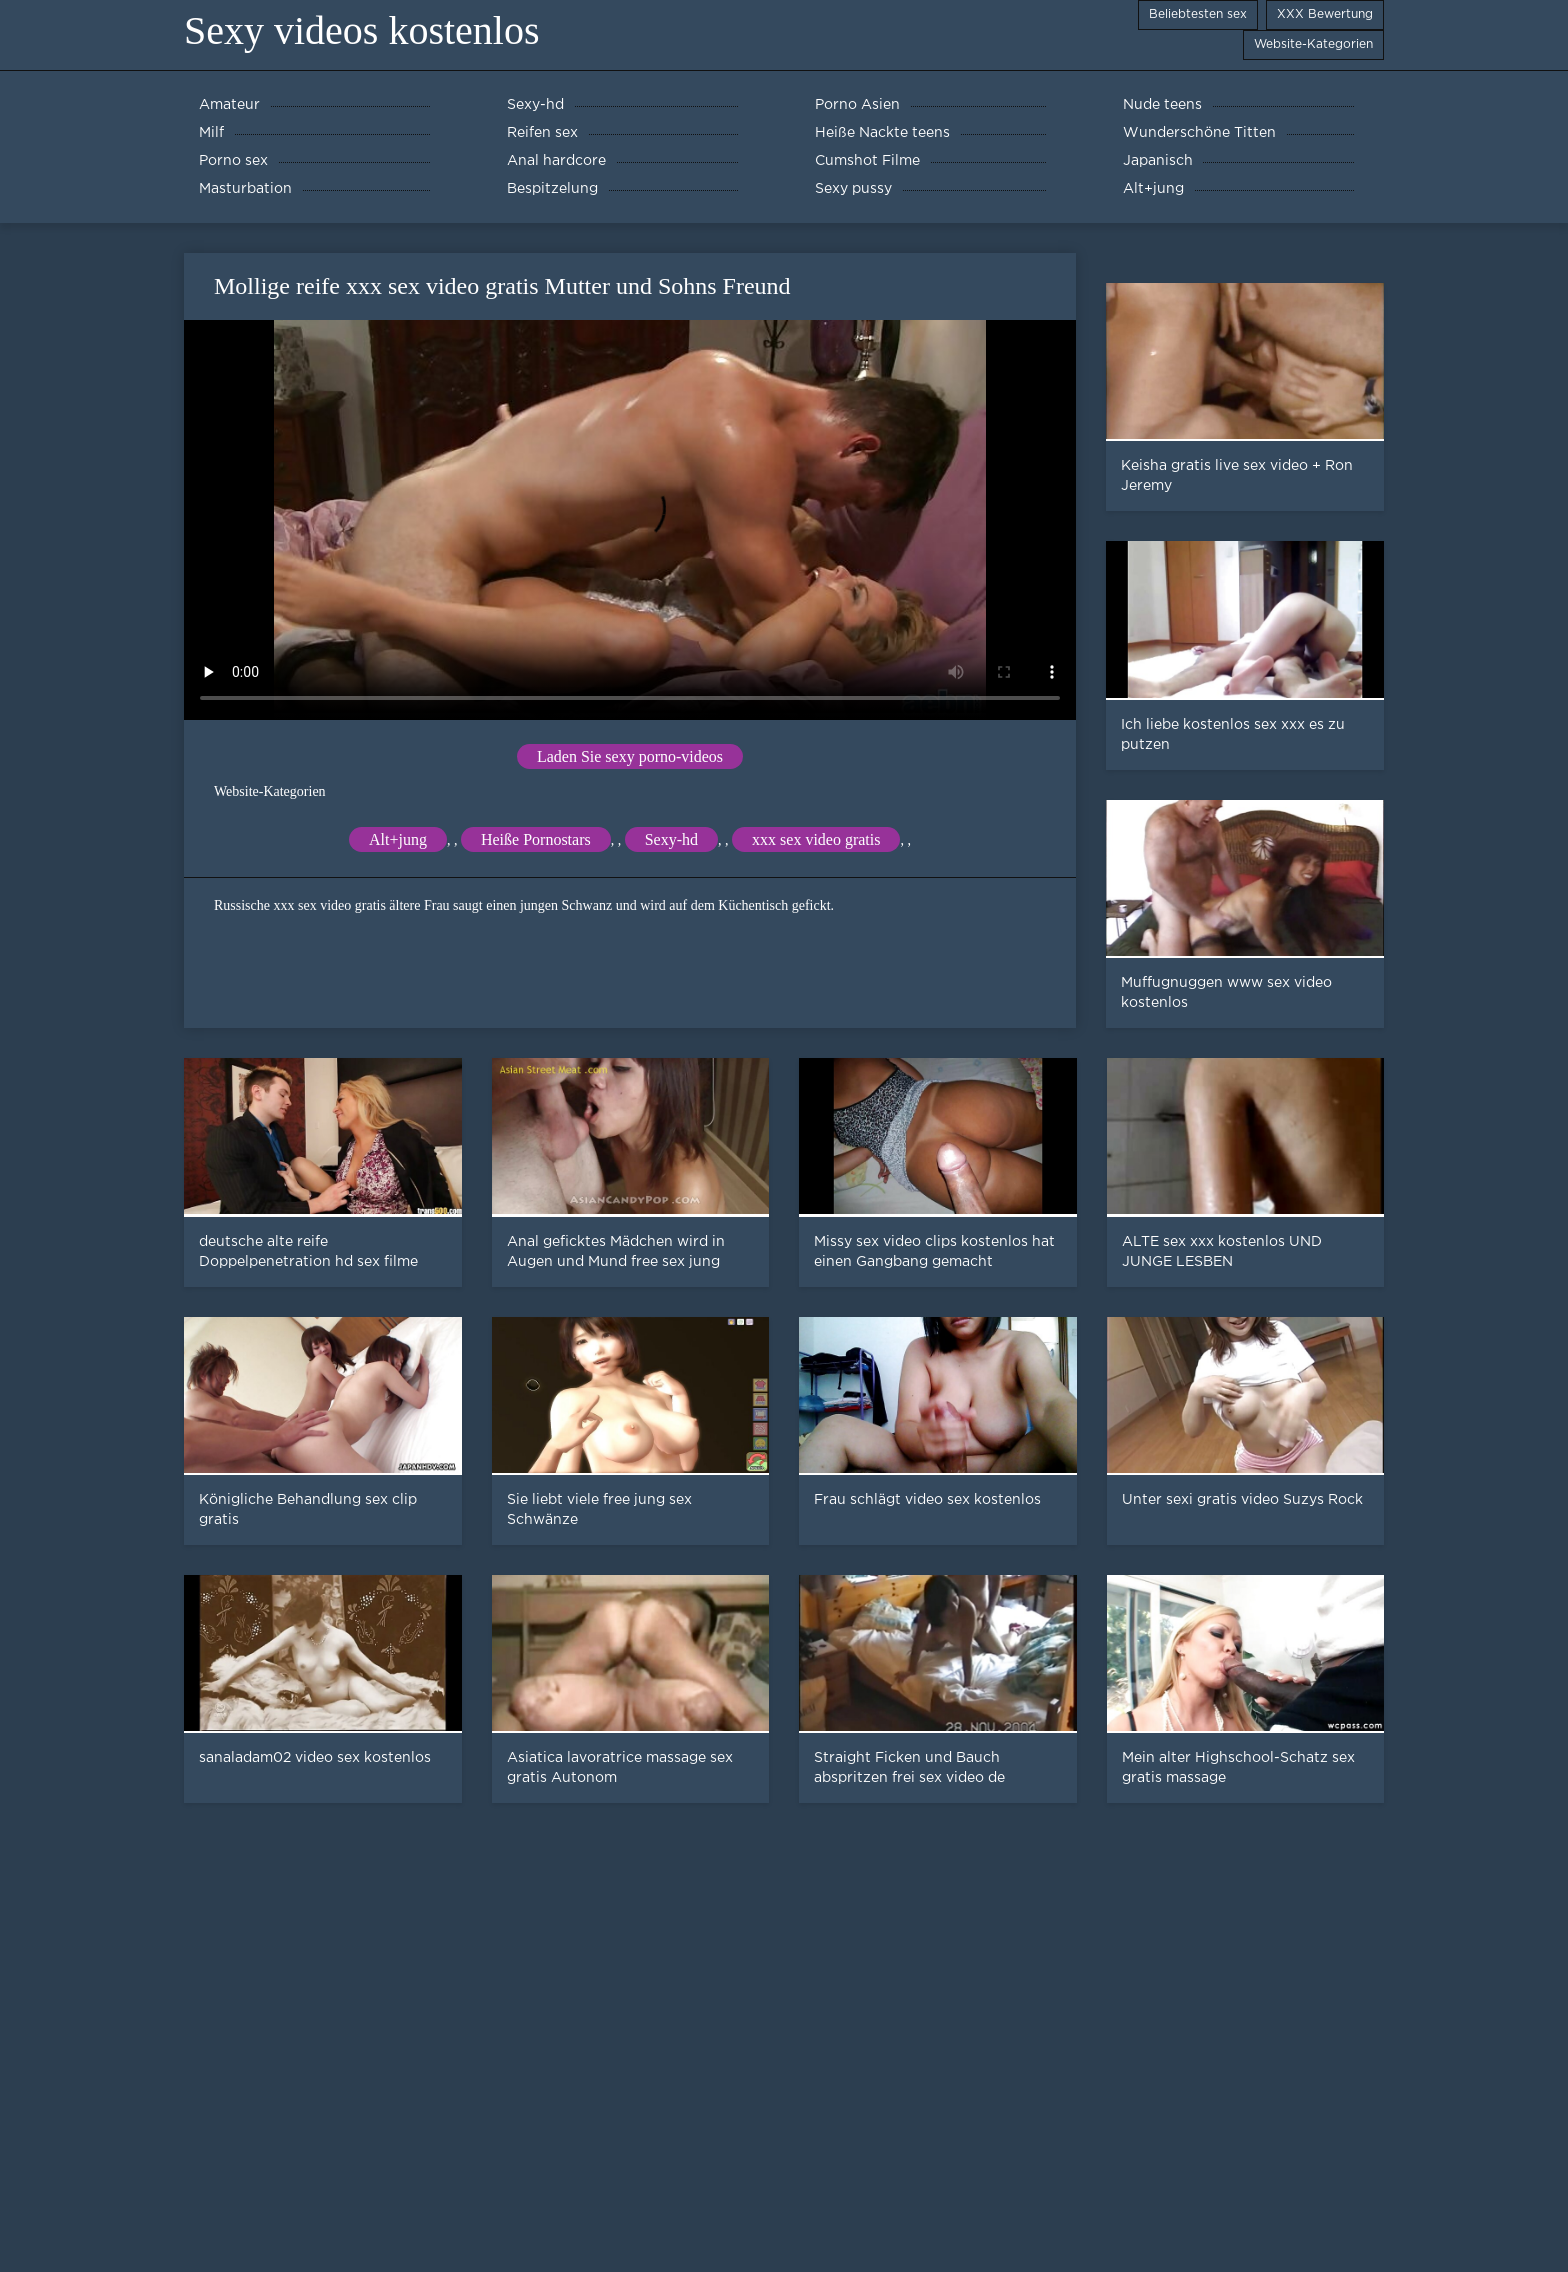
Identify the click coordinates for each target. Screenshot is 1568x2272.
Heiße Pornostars (536, 839)
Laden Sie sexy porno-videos (630, 756)
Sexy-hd (671, 839)
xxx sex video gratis (816, 839)
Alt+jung (398, 839)
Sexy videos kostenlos (362, 30)
